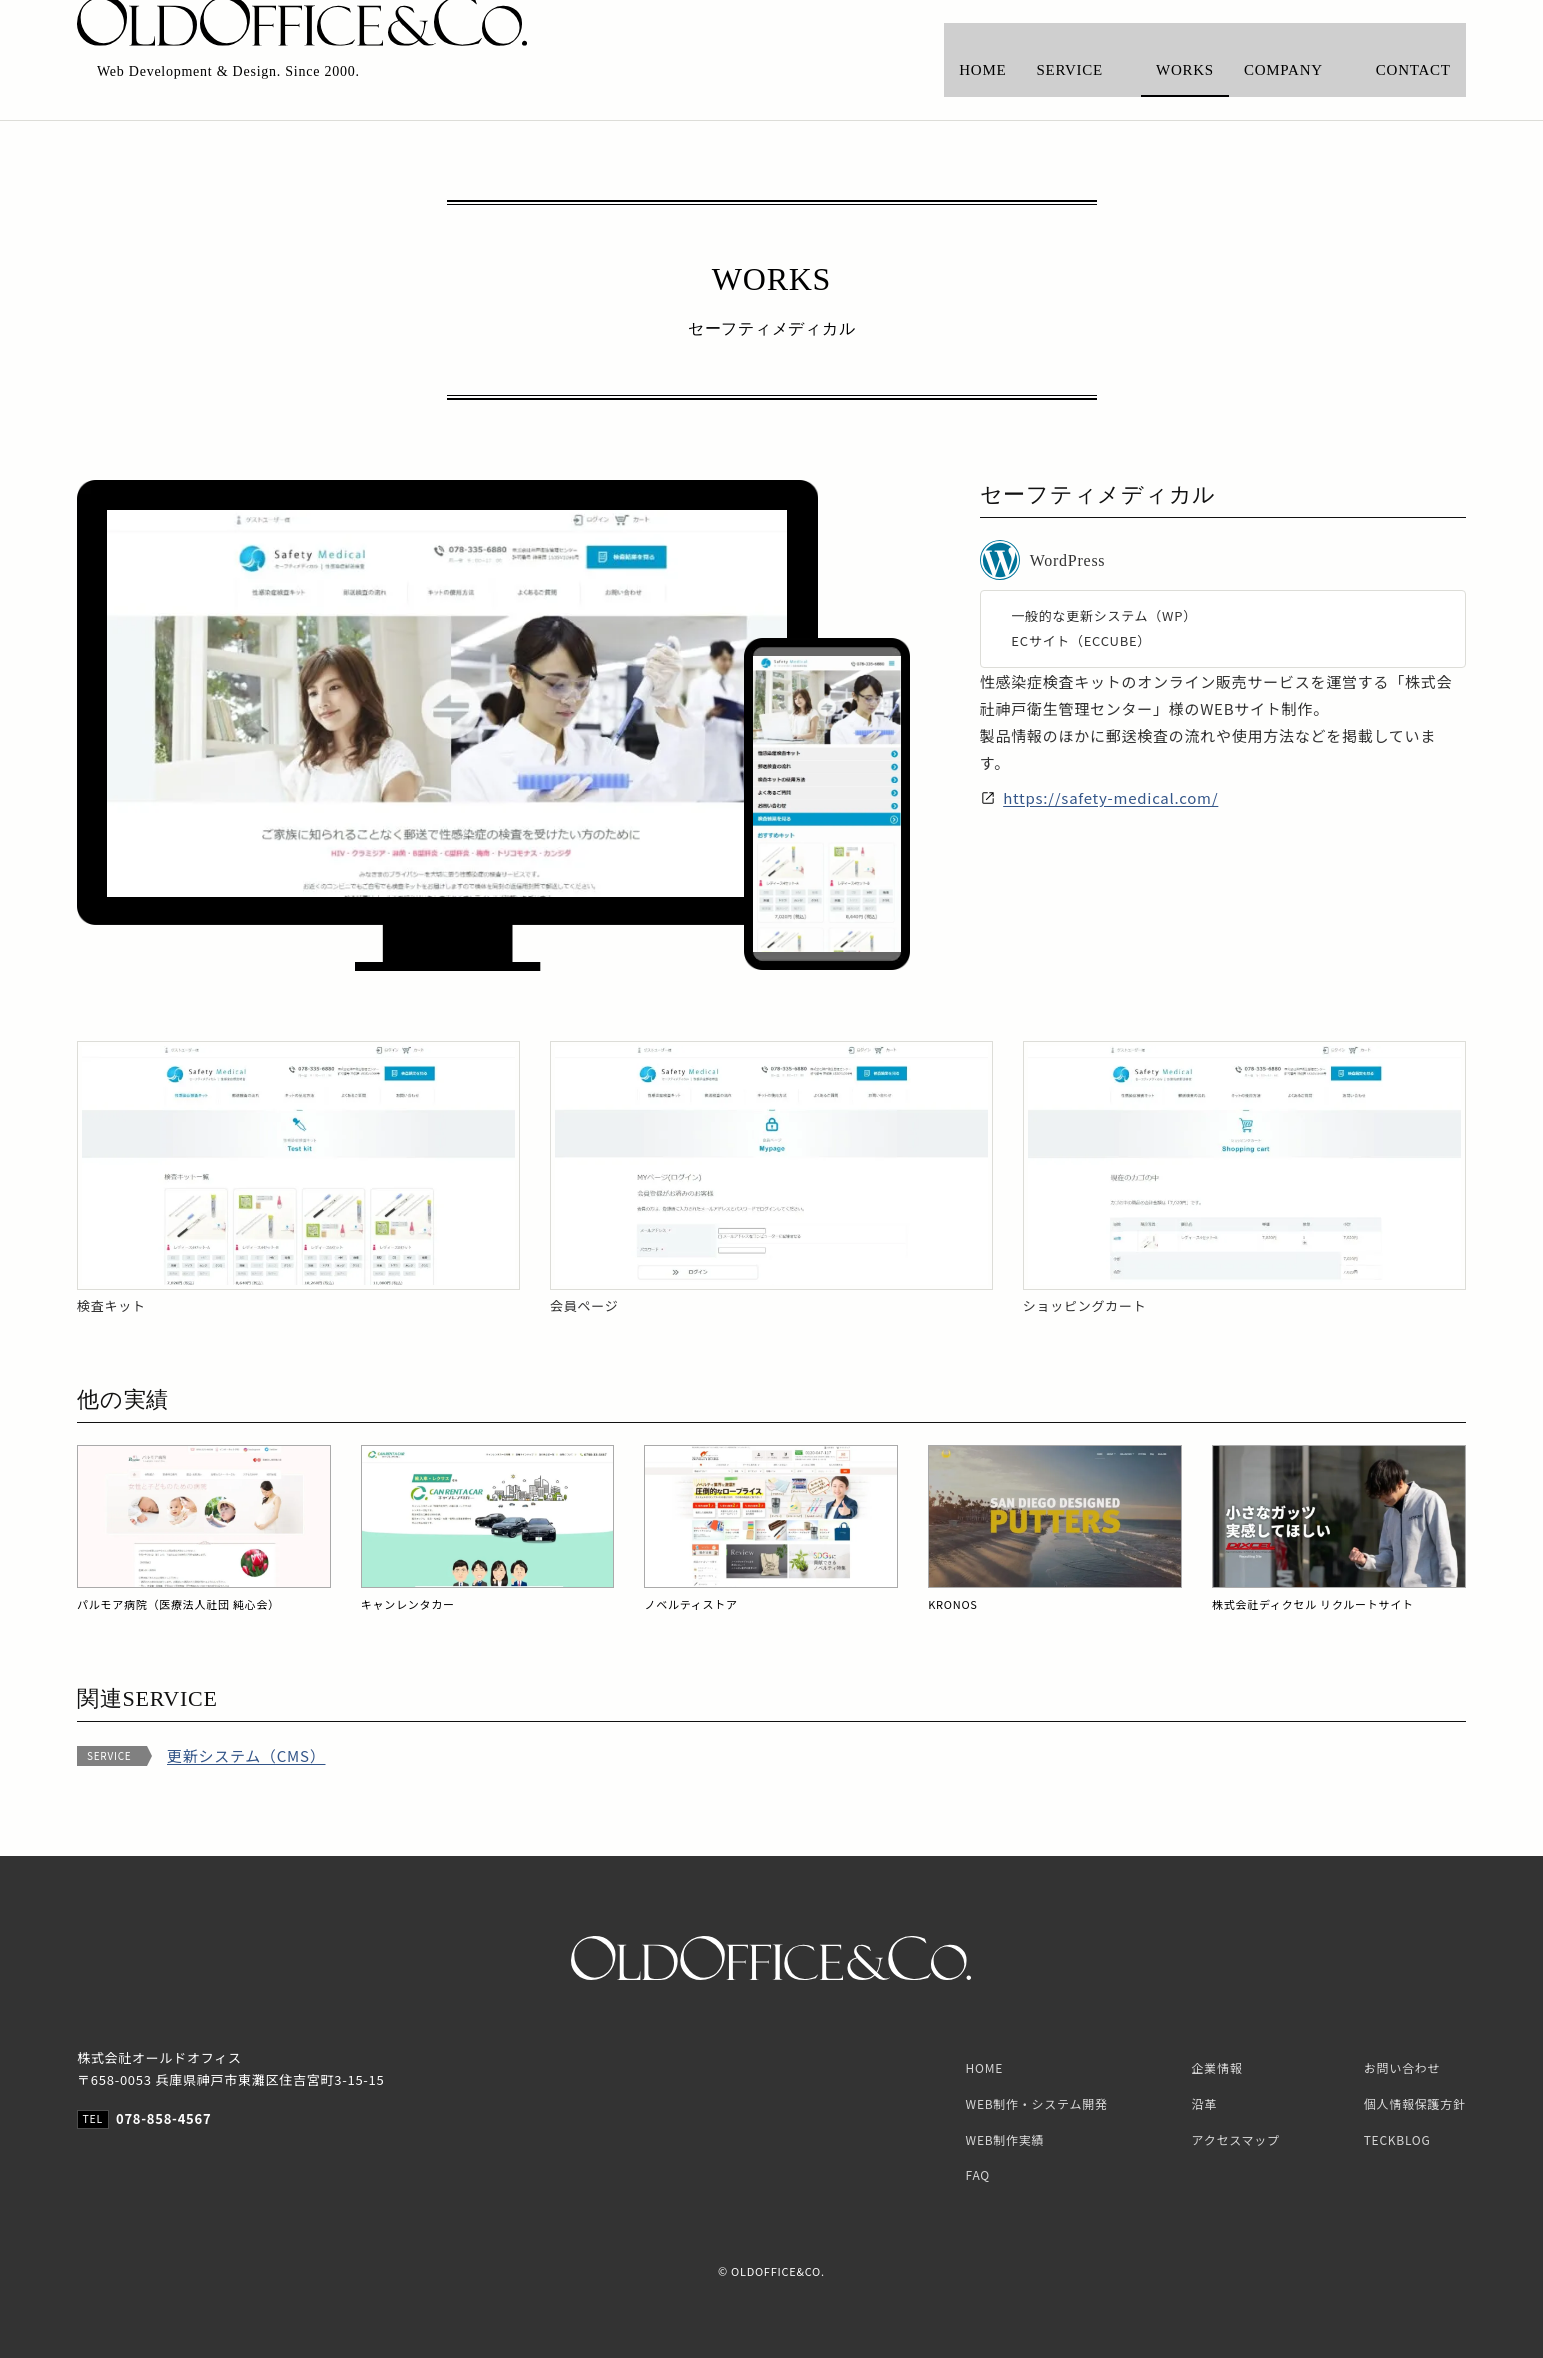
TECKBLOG (1397, 2139)
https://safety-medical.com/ (1110, 797)
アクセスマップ (1236, 2139)
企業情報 (1217, 2067)
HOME (984, 2067)
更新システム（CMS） (246, 1755)
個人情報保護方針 (1415, 2103)
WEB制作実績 (1005, 2139)
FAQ (978, 2174)
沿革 (1205, 2103)
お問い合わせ (1402, 2067)
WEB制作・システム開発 (1037, 2103)
